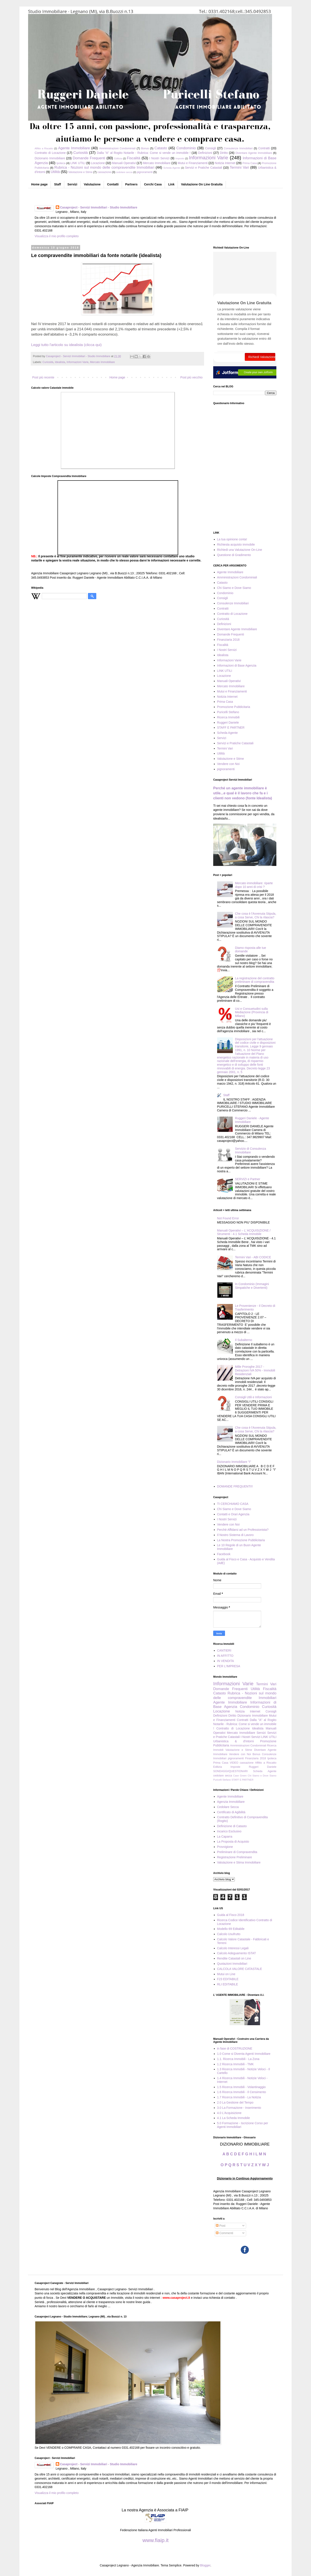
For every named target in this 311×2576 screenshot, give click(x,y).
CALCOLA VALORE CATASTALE (239, 1969)
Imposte (179, 158)
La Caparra (224, 1836)
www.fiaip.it (155, 2540)
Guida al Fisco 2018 (230, 1915)
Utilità (55, 172)
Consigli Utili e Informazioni (253, 1397)
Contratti (264, 148)
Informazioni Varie (208, 157)
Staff (57, 184)
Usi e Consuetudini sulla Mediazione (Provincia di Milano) (251, 1012)
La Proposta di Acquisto (233, 1841)
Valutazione (92, 184)
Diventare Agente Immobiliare (253, 153)
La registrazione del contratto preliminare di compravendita (254, 980)
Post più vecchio (191, 377)
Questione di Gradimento (234, 555)
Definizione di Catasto (232, 1826)
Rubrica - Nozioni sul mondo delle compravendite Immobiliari (104, 167)
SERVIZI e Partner (247, 1179)
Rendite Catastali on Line (234, 1958)
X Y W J (262, 2165)
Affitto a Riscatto (44, 148)
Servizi (72, 184)
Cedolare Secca (228, 1807)
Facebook (223, 1554)
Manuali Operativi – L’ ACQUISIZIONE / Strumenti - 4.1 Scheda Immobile (243, 1232)
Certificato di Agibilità (231, 1812)
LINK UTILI (77, 163)
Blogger (205, 2565)
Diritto (224, 153)
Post (220, 2225)
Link (171, 184)
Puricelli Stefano (228, 712)
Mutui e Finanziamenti (193, 163)
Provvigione (225, 1846)
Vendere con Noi (228, 764)
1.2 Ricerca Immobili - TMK (235, 2064)
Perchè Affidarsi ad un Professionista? (243, 1529)
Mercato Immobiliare (157, 163)
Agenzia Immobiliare (231, 1801)
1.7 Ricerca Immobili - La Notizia (239, 2097)
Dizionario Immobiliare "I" (234, 1462)
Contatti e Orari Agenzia (233, 1514)
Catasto (160, 148)
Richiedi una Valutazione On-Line (239, 549)
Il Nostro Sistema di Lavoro (235, 1535)
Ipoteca (60, 163)
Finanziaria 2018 (228, 639)
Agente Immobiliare (74, 148)
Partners (131, 184)
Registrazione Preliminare (234, 1857)
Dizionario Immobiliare (50, 158)
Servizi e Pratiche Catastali (203, 167)
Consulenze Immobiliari (238, 148)
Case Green (240, 1775)
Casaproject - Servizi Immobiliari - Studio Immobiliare (98, 207)
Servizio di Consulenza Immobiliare (250, 1150)
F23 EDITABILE (228, 1979)
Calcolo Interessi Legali (233, 1948)
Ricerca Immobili (228, 717)
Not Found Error (228, 1218)
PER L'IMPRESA (228, 1666)
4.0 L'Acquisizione (229, 2113)
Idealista (60, 362)
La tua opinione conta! (232, 539)
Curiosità (80, 153)
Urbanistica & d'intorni (233, 1741)
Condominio (186, 148)
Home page (39, 184)
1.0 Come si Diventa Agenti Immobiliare (243, 2053)
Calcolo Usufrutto (228, 1934)
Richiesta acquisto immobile (236, 544)
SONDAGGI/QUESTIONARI (230, 1771)
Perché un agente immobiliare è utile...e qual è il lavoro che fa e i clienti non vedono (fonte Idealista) (242, 793)
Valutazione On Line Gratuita (202, 184)
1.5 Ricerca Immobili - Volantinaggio (241, 2087)
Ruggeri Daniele (228, 722)
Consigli (210, 148)
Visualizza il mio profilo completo (57, 236)
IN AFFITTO (225, 1655)
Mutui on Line (226, 1974)
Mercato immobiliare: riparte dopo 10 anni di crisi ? (254, 885)
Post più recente (43, 377)
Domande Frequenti (89, 158)
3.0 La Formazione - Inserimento (239, 2107)
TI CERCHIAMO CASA (232, 1504)
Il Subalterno (243, 1340)
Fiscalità (133, 158)
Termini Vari (239, 167)
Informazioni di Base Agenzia (237, 665)
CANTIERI (224, 1650)
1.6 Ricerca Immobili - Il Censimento (241, 2092)
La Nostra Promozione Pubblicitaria (241, 1540)
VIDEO (234, 1762)
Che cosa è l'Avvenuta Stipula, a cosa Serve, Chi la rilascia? (255, 915)
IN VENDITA (225, 1661)
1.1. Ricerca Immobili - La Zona (238, 2059)
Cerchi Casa (153, 184)
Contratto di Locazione (50, 153)
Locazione (98, 163)
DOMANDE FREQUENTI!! (235, 1486)
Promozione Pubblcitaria (233, 707)
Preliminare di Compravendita (237, 1852)
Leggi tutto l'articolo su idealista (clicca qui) (66, 345)
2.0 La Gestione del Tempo (235, 2102)
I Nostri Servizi (159, 158)
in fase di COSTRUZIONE (234, 2048)
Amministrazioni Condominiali (117, 148)
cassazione (104, 172)
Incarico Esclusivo (229, 1831)
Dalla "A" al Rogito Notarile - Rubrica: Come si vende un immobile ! (144, 153)
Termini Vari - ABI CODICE (253, 1257)
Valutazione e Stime (80, 172)
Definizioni (205, 153)
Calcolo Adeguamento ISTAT (236, 1953)
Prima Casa (249, 163)
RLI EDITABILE (227, 1984)
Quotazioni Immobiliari (232, 1963)
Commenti (224, 2233)
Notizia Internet (225, 163)
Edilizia (118, 158)
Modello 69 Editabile (231, 1929)
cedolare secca (124, 172)
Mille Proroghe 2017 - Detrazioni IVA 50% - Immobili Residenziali (255, 1370)
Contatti (113, 184)
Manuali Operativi (124, 163)
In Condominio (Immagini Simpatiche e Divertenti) (252, 1285)
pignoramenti (145, 172)
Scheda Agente (171, 167)
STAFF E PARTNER (231, 727)
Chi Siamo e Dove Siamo (234, 588)
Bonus (145, 148)
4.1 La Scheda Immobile (233, 2118)
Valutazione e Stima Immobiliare (239, 1862)
